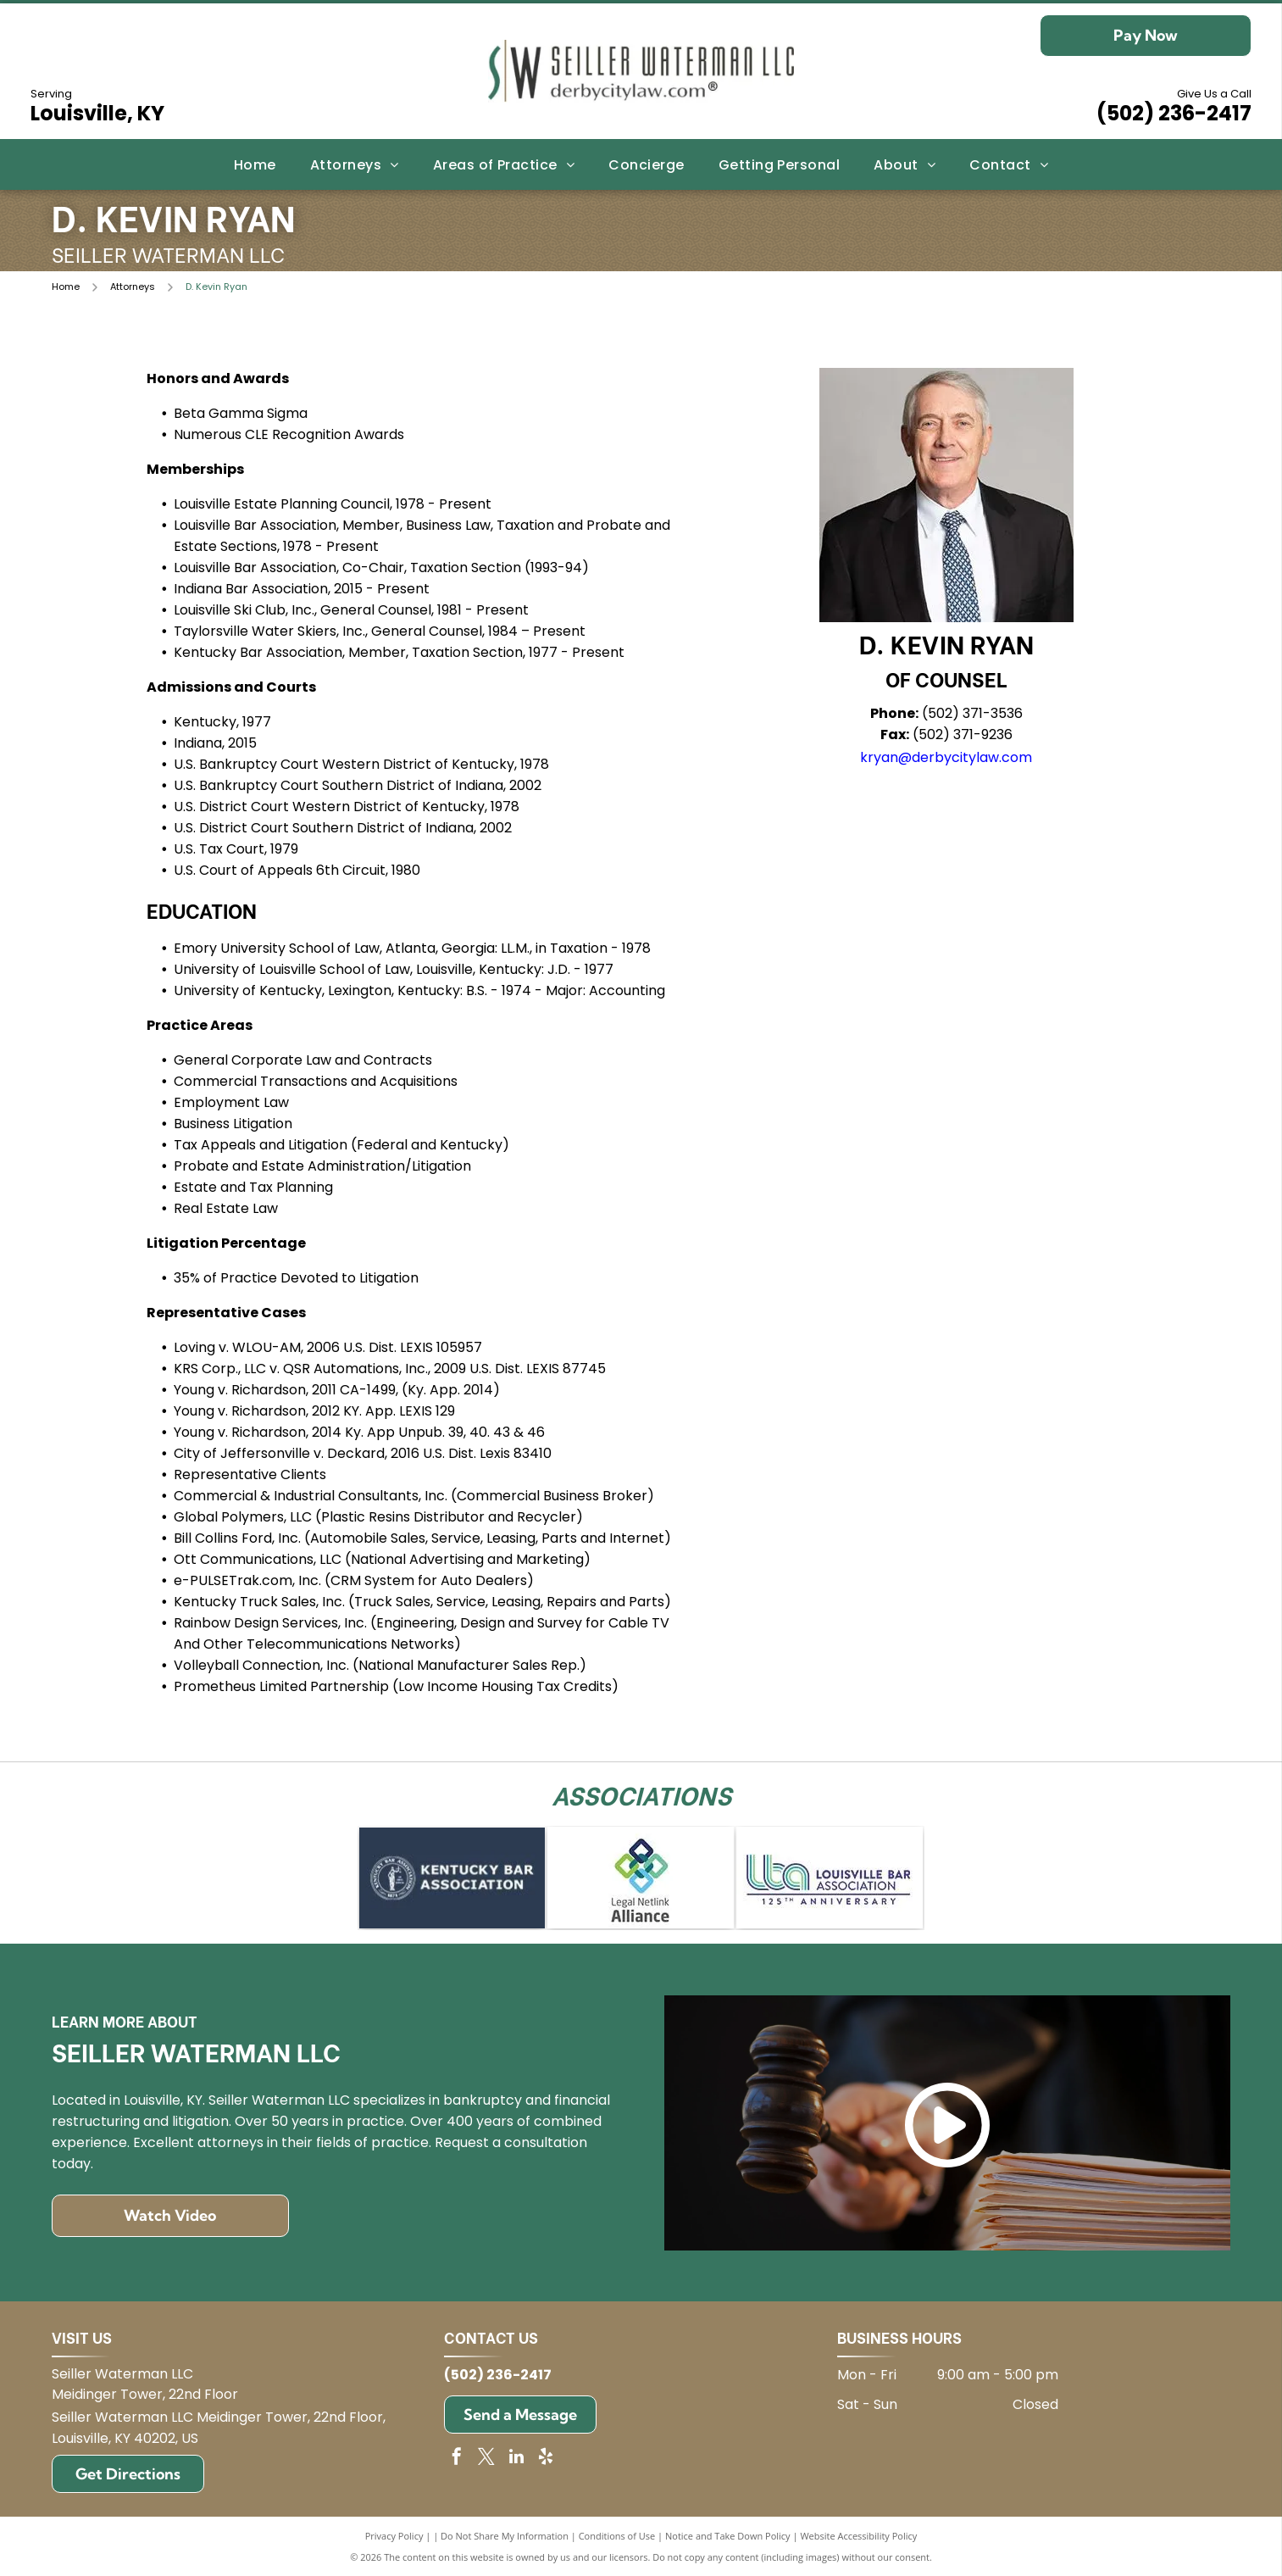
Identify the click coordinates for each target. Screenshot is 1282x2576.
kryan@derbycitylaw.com (946, 757)
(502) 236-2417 (1173, 113)
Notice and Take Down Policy (728, 2535)
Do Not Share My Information (505, 2535)
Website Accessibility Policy (858, 2535)
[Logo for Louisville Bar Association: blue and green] (829, 1877)
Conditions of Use (617, 2535)
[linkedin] (516, 2458)
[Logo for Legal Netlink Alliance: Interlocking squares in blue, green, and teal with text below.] (640, 1877)
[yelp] (545, 2458)
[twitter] (486, 2458)
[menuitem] (255, 164)
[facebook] (456, 2458)
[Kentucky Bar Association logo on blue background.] (452, 1877)
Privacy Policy (394, 2535)
